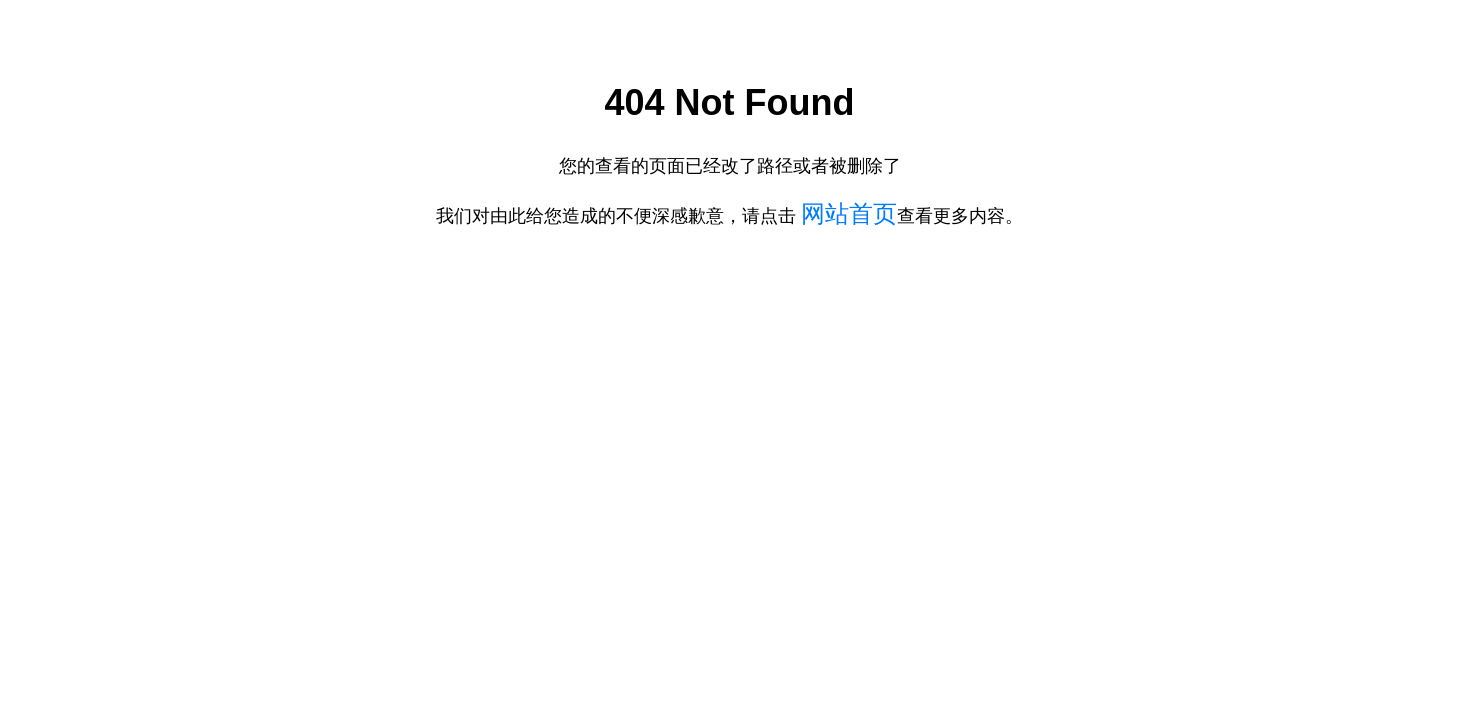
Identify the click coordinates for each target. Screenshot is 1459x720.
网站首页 (849, 213)
